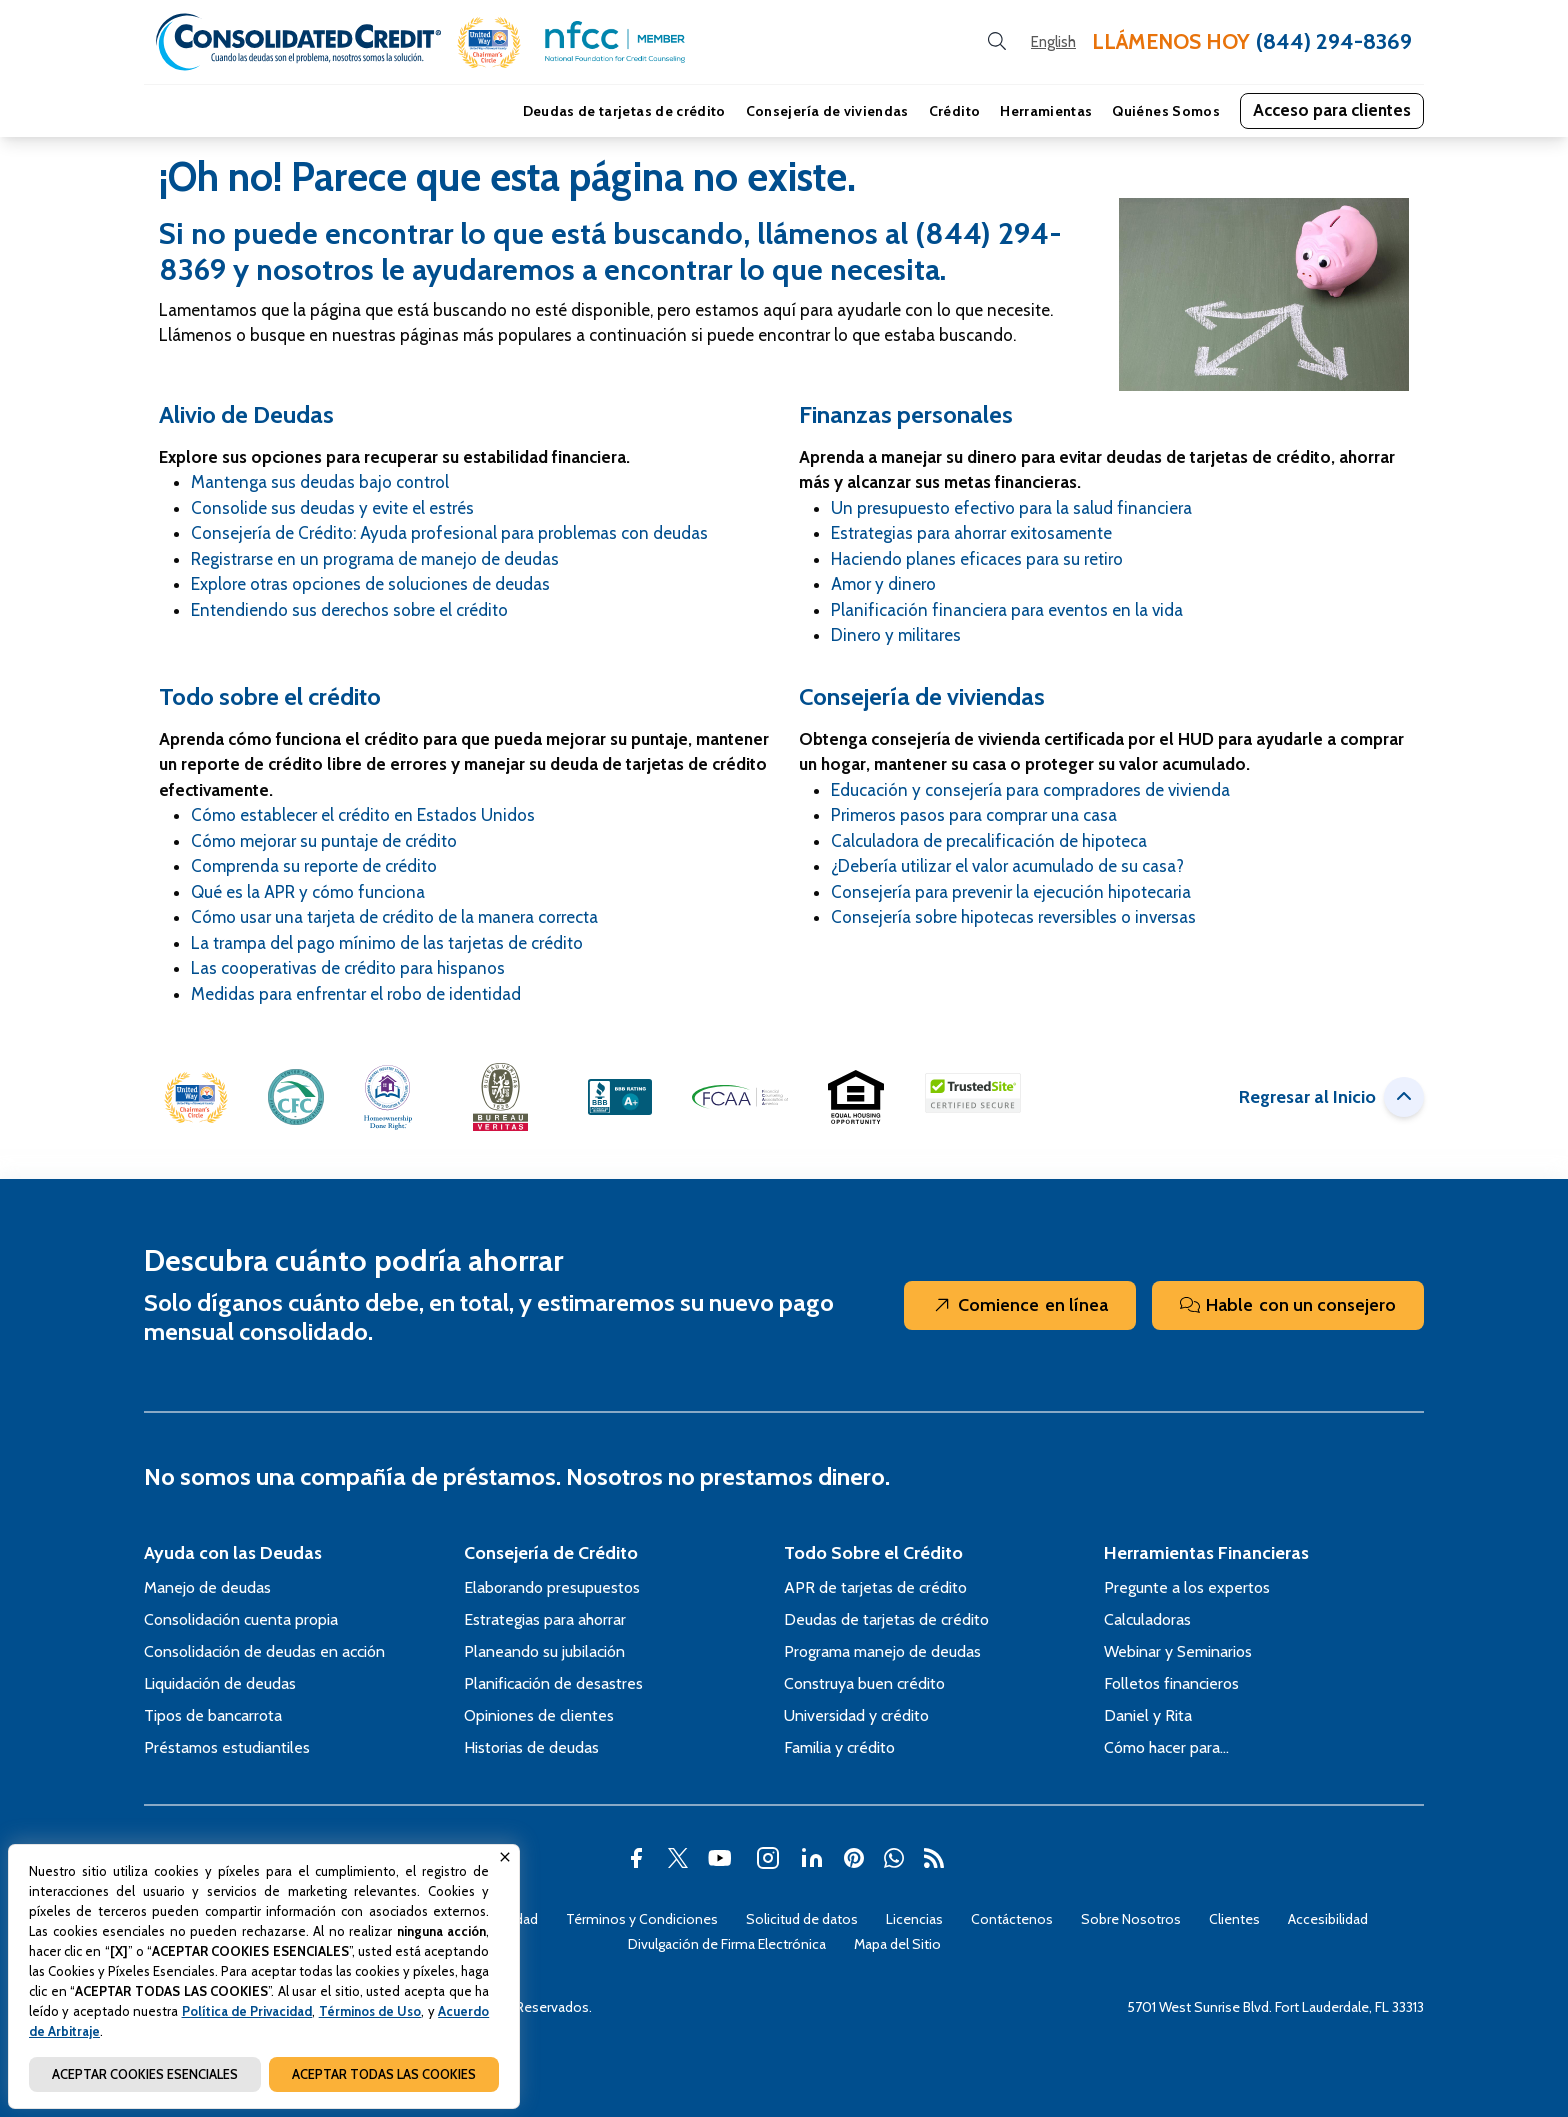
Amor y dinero (883, 584)
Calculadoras (1147, 1619)
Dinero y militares (896, 635)
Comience (1020, 1305)
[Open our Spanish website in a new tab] (1053, 42)
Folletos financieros (1171, 1683)
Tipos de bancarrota (213, 1715)
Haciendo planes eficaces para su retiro (977, 559)
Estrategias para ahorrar (545, 1619)
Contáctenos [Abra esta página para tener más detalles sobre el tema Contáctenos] (1012, 1919)
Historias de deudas (531, 1747)
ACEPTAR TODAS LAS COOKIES (384, 2074)
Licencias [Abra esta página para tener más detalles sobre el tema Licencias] (914, 1919)
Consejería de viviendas (827, 111)
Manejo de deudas (207, 1587)
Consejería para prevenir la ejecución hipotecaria (1011, 892)
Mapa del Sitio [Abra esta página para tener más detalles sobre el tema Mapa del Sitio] (897, 1944)
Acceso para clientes (1332, 110)
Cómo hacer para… (1166, 1747)
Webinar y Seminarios (1178, 1651)
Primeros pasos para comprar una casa (974, 815)
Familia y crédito (839, 1747)
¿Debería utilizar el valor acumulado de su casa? (1007, 866)
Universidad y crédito (856, 1715)
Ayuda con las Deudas (233, 1553)
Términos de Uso (370, 2011)
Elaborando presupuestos (552, 1587)
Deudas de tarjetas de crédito (624, 111)
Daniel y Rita (1148, 1715)
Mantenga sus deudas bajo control (320, 482)
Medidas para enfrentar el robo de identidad (356, 994)
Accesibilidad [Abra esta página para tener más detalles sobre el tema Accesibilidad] (1328, 1919)
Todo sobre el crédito (270, 696)
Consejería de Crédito (551, 1553)
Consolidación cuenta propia (241, 1619)
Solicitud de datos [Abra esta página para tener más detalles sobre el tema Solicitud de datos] (802, 1919)
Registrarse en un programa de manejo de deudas (375, 559)
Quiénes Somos (1166, 111)
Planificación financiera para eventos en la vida (1007, 610)
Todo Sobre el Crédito (873, 1553)
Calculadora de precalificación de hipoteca (989, 841)
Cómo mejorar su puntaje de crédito (324, 841)
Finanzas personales (906, 414)
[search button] (997, 42)
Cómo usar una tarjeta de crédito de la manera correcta (394, 917)
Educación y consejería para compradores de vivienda (1030, 790)
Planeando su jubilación (544, 1651)
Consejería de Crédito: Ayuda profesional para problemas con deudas (449, 533)
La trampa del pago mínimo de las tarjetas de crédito (387, 943)
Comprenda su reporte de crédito (314, 866)
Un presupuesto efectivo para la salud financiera (1011, 508)
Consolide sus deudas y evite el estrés (332, 508)
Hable (1288, 1305)
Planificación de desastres (553, 1683)
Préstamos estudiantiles (227, 1747)
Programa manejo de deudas (882, 1651)
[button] (489, 42)
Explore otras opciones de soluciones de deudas (370, 584)
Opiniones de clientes (539, 1715)
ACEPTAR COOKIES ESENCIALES (145, 2074)
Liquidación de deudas (220, 1683)
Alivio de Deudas (246, 414)
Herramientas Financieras (1206, 1553)
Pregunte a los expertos (1187, 1587)
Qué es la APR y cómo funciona (308, 892)
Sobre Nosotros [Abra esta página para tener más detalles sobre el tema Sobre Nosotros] (1131, 1919)
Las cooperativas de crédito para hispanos (348, 968)
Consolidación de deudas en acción (264, 1651)
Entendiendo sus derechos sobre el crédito (349, 610)
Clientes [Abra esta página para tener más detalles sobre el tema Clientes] (1234, 1919)
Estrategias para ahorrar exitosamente (971, 533)
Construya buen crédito (864, 1683)
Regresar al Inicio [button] (1331, 1097)
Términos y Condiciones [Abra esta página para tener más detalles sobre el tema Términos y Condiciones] (642, 1919)
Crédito (954, 111)
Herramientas (1046, 111)
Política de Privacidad (247, 2011)
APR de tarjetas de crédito (875, 1587)
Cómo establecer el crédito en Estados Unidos (363, 815)
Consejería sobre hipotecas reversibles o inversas (1013, 917)
